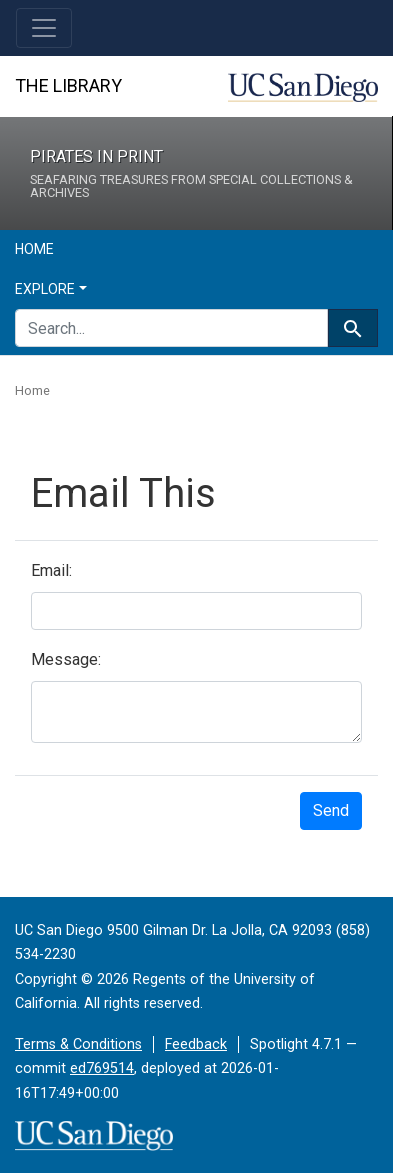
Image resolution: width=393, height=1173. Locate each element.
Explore (45, 289)
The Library (68, 85)
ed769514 (102, 1068)
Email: (51, 570)
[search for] (171, 328)
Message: (66, 659)
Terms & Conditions (78, 1044)
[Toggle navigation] (44, 28)
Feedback (196, 1044)
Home (34, 249)
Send (331, 810)
